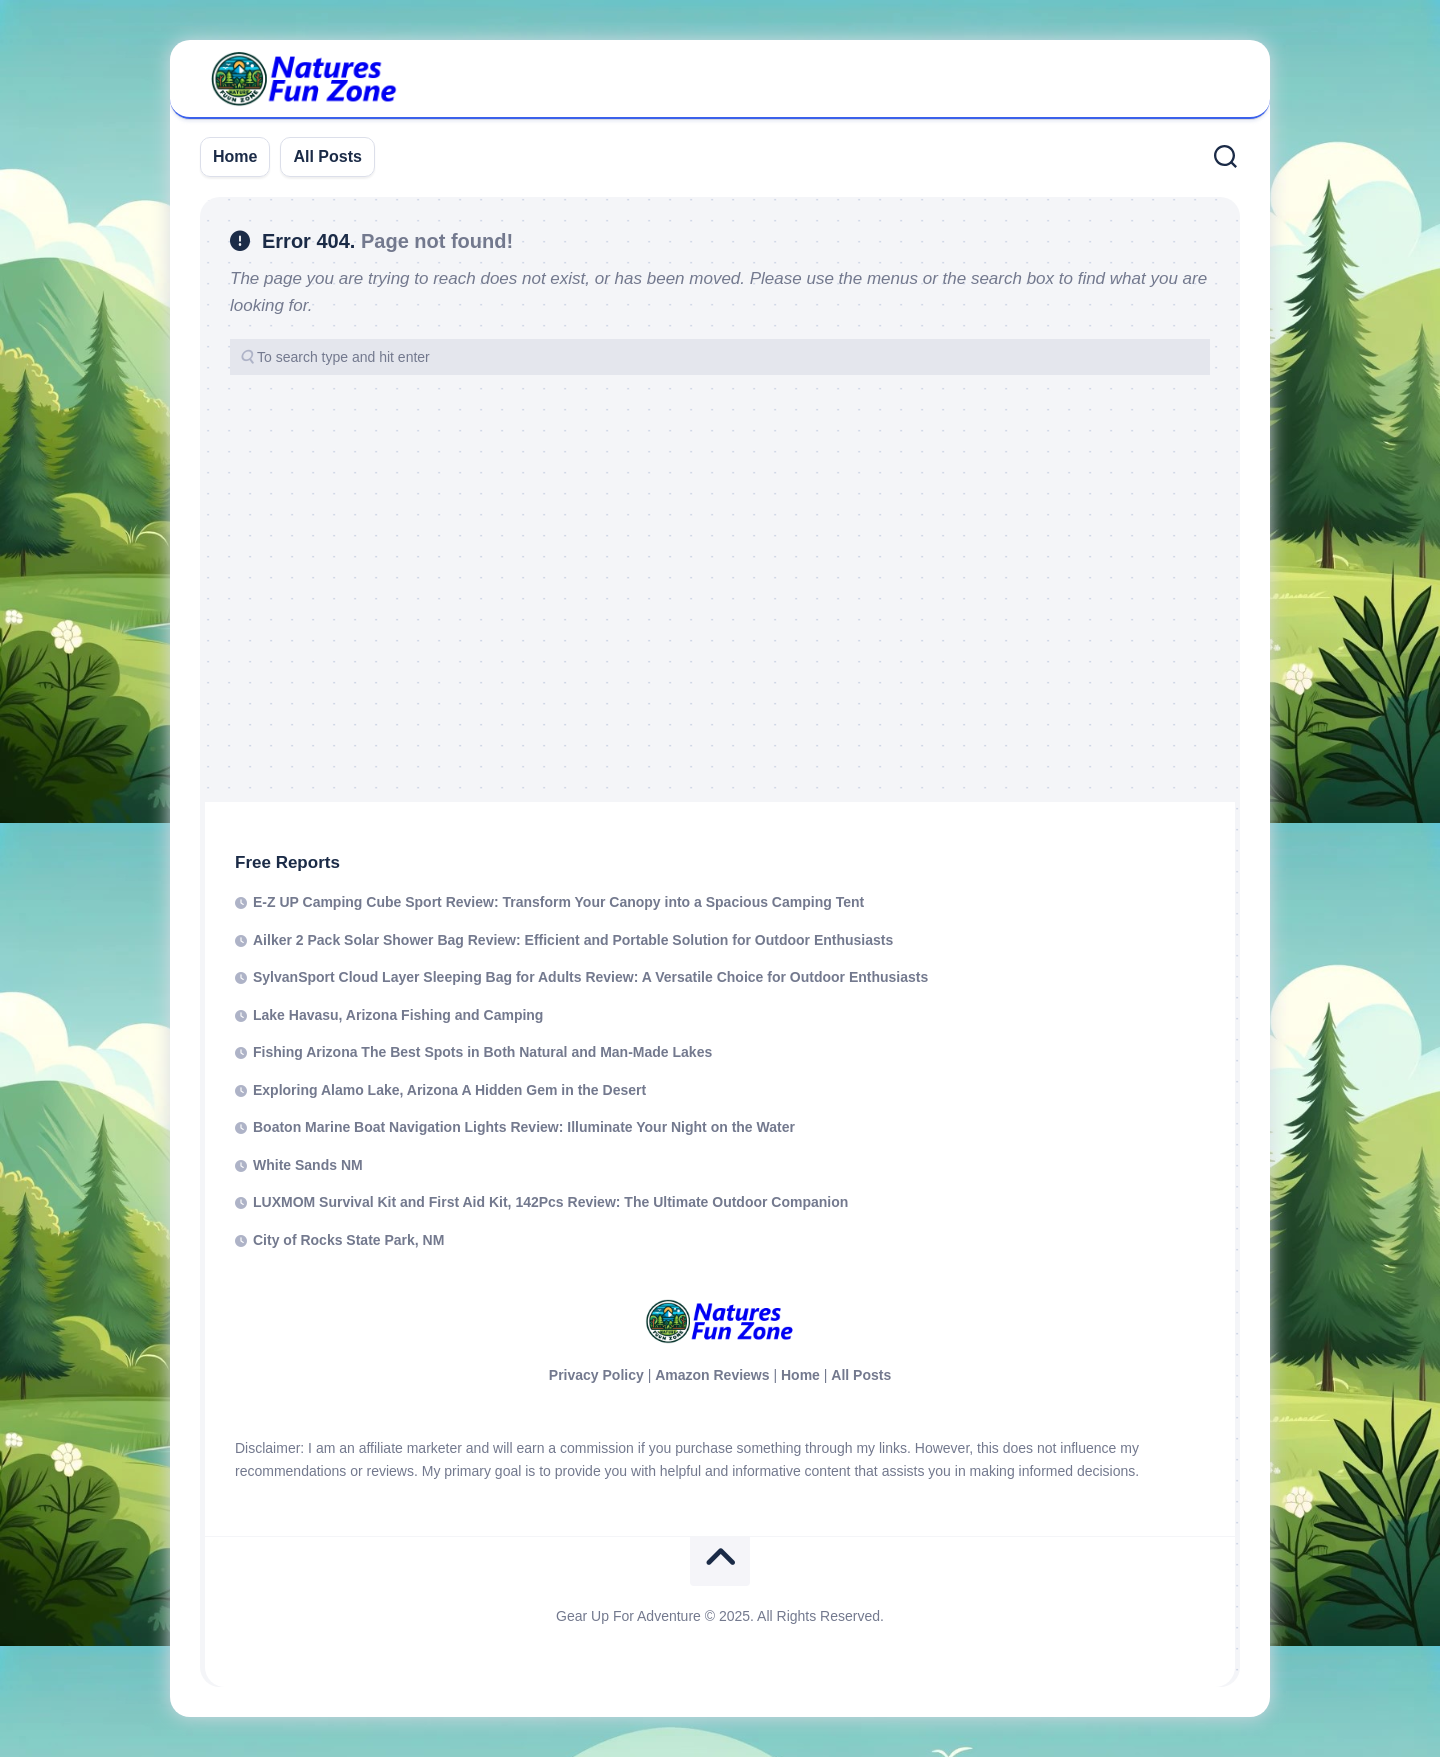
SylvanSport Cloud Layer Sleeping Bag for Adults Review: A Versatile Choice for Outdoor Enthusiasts (590, 977)
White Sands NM (308, 1165)
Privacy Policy (596, 1375)
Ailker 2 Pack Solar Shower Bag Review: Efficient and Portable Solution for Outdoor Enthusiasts (573, 940)
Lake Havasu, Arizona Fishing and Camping (398, 1015)
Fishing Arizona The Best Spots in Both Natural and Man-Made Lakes (482, 1052)
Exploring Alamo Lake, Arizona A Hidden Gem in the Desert (449, 1090)
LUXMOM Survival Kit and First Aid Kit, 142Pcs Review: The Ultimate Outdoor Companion (550, 1202)
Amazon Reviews (712, 1375)
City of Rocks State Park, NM (348, 1240)
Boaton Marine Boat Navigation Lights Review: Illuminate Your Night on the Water (524, 1127)
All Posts (327, 156)
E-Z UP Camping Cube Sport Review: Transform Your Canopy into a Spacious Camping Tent (558, 902)
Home (235, 156)
